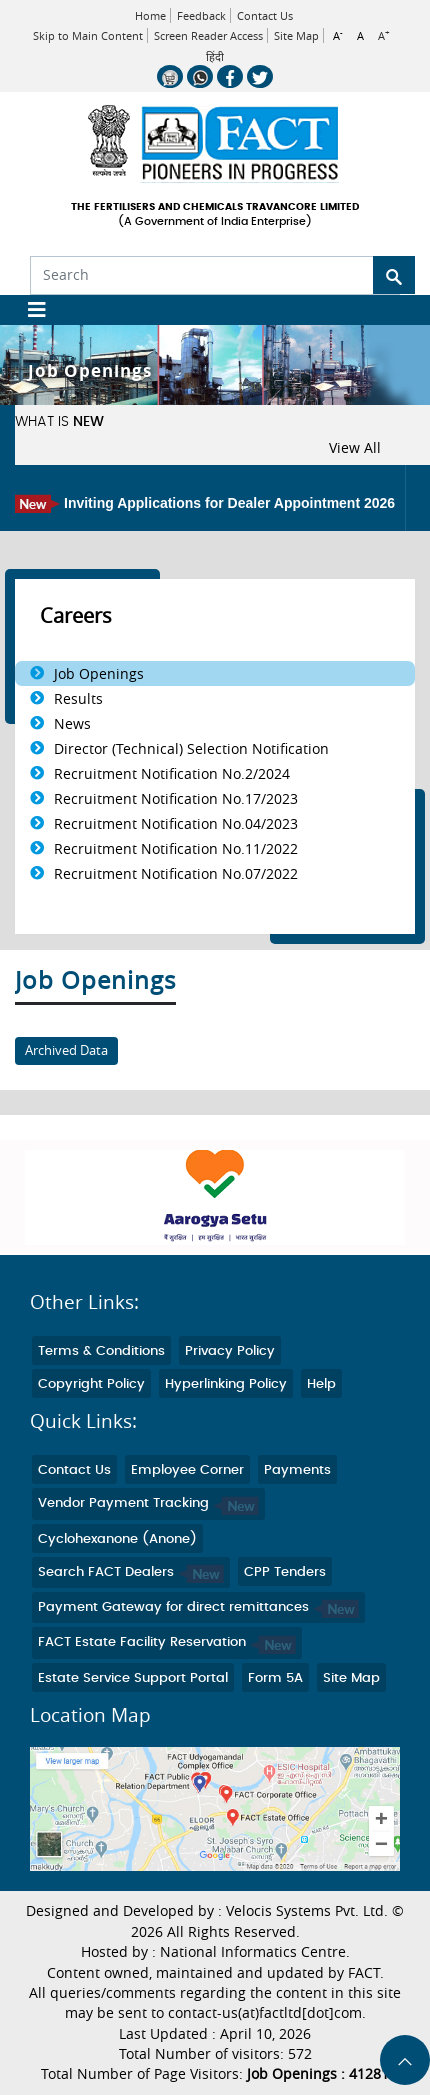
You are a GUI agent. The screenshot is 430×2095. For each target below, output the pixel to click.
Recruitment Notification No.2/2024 (172, 773)
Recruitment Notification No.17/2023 (176, 798)
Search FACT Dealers (131, 1572)
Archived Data (66, 1050)
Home (150, 15)
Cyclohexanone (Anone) (117, 1539)
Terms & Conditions (101, 1351)
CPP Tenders (285, 1572)
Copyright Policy (91, 1384)
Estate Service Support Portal (133, 1678)
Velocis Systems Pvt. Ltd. (307, 1911)
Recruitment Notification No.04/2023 (176, 823)
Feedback (201, 15)
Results (78, 698)
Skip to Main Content (88, 35)
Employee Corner (187, 1470)
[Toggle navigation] (29, 310)
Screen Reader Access (208, 35)
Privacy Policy (230, 1351)
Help (321, 1384)
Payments (297, 1470)
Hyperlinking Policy (226, 1384)
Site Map (296, 35)
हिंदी (215, 57)
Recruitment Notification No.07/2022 (176, 873)
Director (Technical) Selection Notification (191, 748)
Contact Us (265, 15)
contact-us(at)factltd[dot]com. (267, 2013)
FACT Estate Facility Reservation (167, 1642)
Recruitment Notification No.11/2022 (176, 848)
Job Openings (99, 673)
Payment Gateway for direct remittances (198, 1607)
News (72, 723)
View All (355, 448)
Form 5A (275, 1678)
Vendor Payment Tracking (148, 1503)
